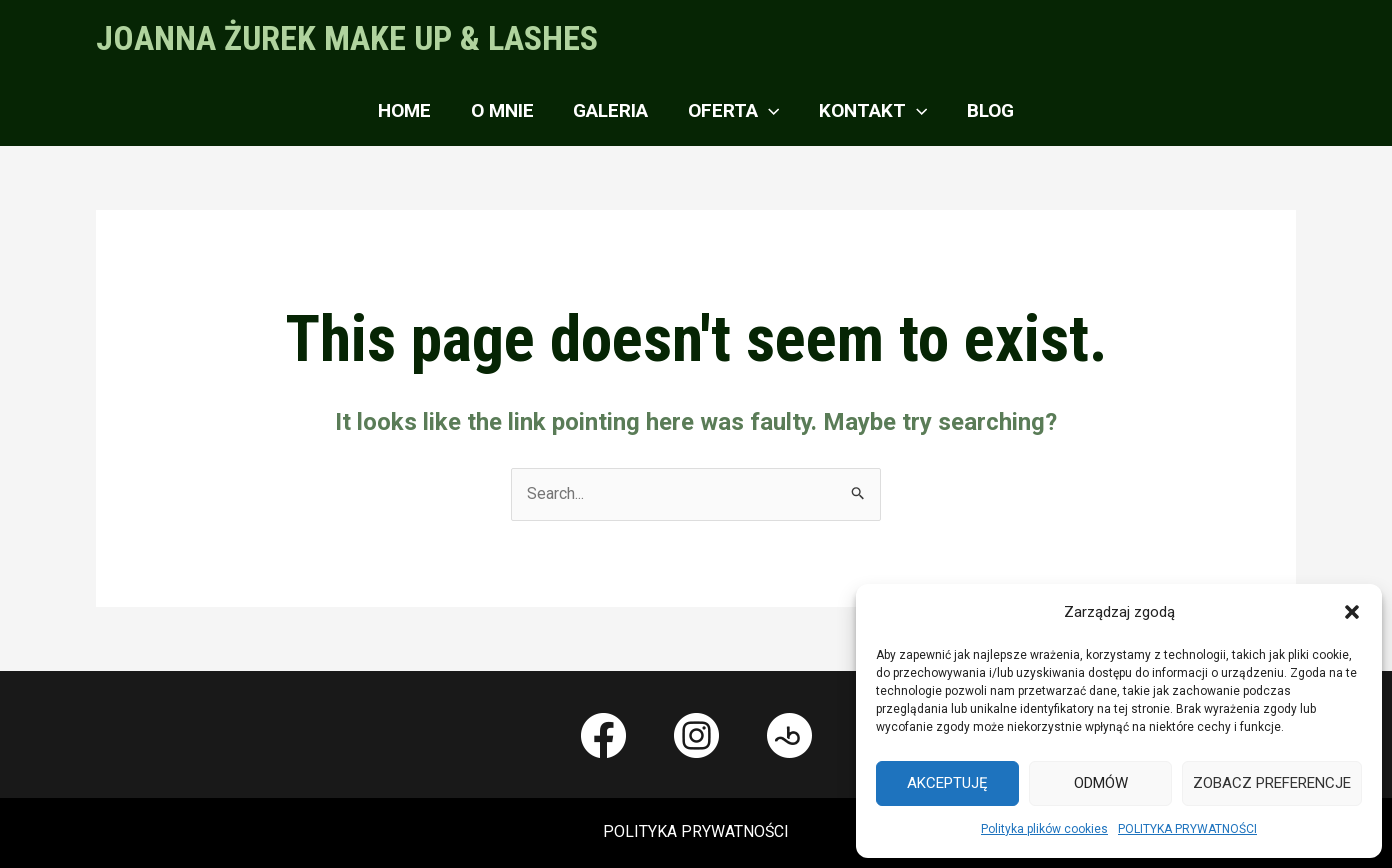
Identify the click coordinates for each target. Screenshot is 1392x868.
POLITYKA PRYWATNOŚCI (1187, 829)
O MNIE (504, 110)
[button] (1352, 612)
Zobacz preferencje (1272, 783)
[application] (767, 111)
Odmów (1101, 783)
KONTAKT (871, 111)
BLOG (986, 110)
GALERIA (611, 110)
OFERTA (732, 111)
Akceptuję (947, 783)
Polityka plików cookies (1044, 829)
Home (408, 110)
